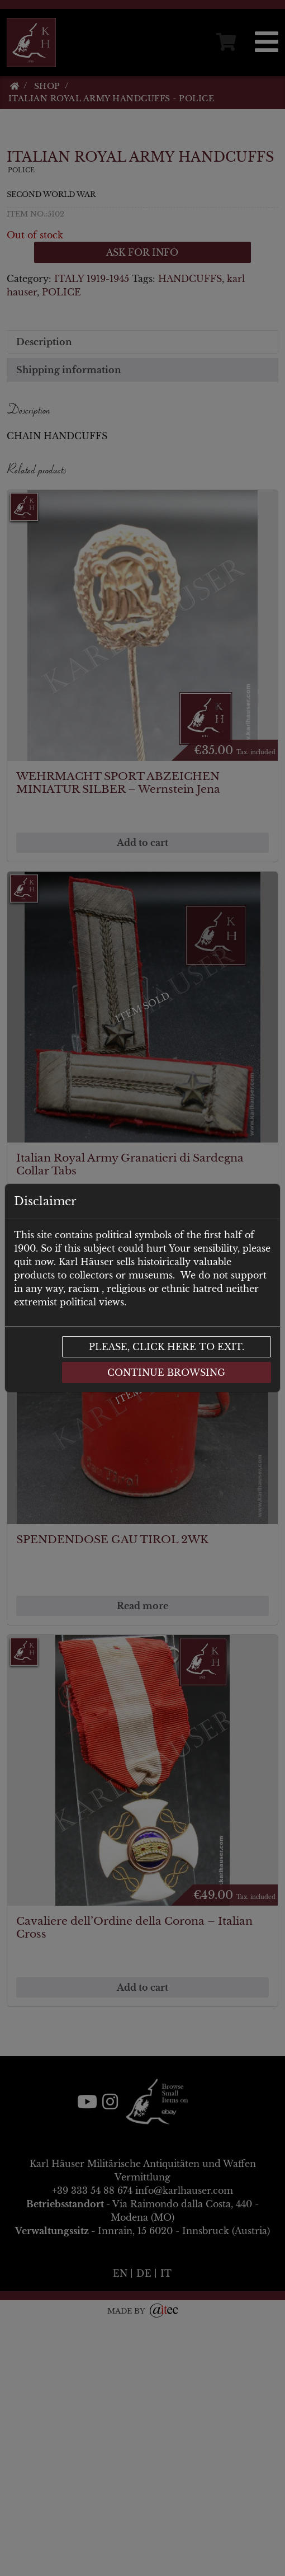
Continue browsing (166, 1372)
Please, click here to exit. (166, 1346)
